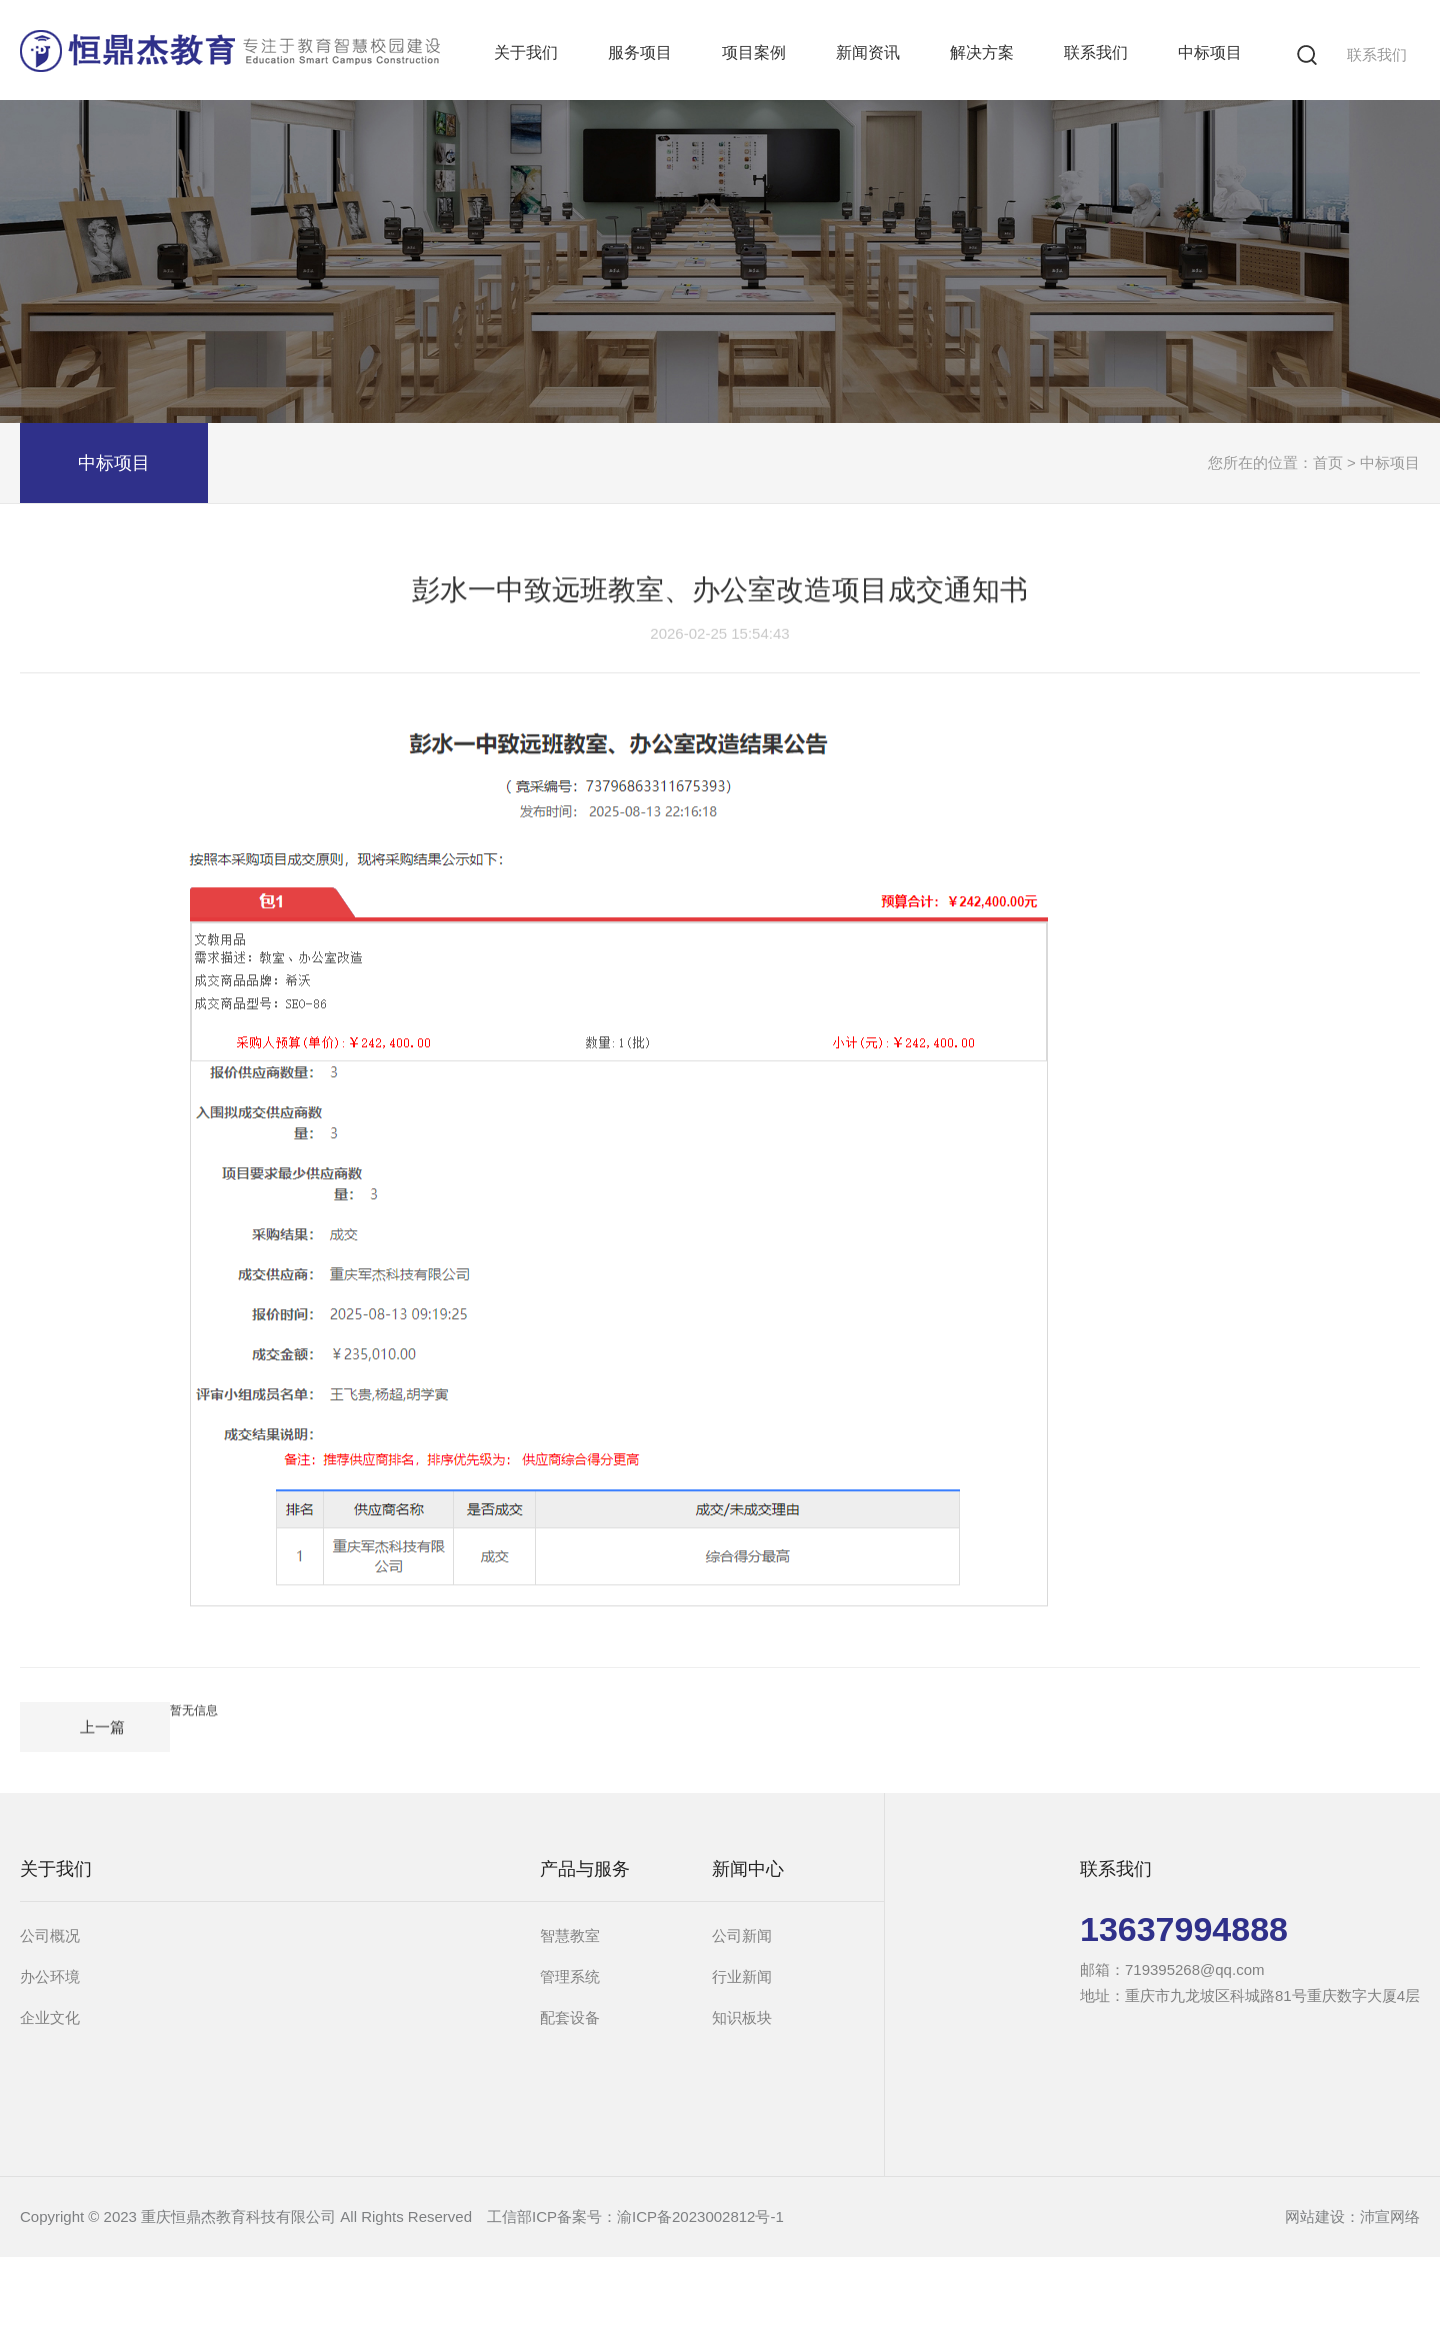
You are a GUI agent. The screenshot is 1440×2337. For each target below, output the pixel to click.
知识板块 (742, 2017)
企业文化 (50, 2017)
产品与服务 (585, 1869)
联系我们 (1377, 54)
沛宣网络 (1390, 2216)
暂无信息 (194, 1704)
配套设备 (570, 2017)
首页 (1328, 462)
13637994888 (1184, 1929)
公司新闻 (742, 1935)
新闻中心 (748, 1869)
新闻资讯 (868, 52)
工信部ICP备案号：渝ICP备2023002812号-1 (635, 2216)
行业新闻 (742, 1976)
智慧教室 (570, 1935)
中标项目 (1210, 52)
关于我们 (526, 52)
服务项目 (640, 52)
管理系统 (570, 1976)
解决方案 (982, 52)
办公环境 (50, 1976)
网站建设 (1315, 2216)
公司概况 (50, 1935)
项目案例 (754, 52)
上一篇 (102, 1720)
